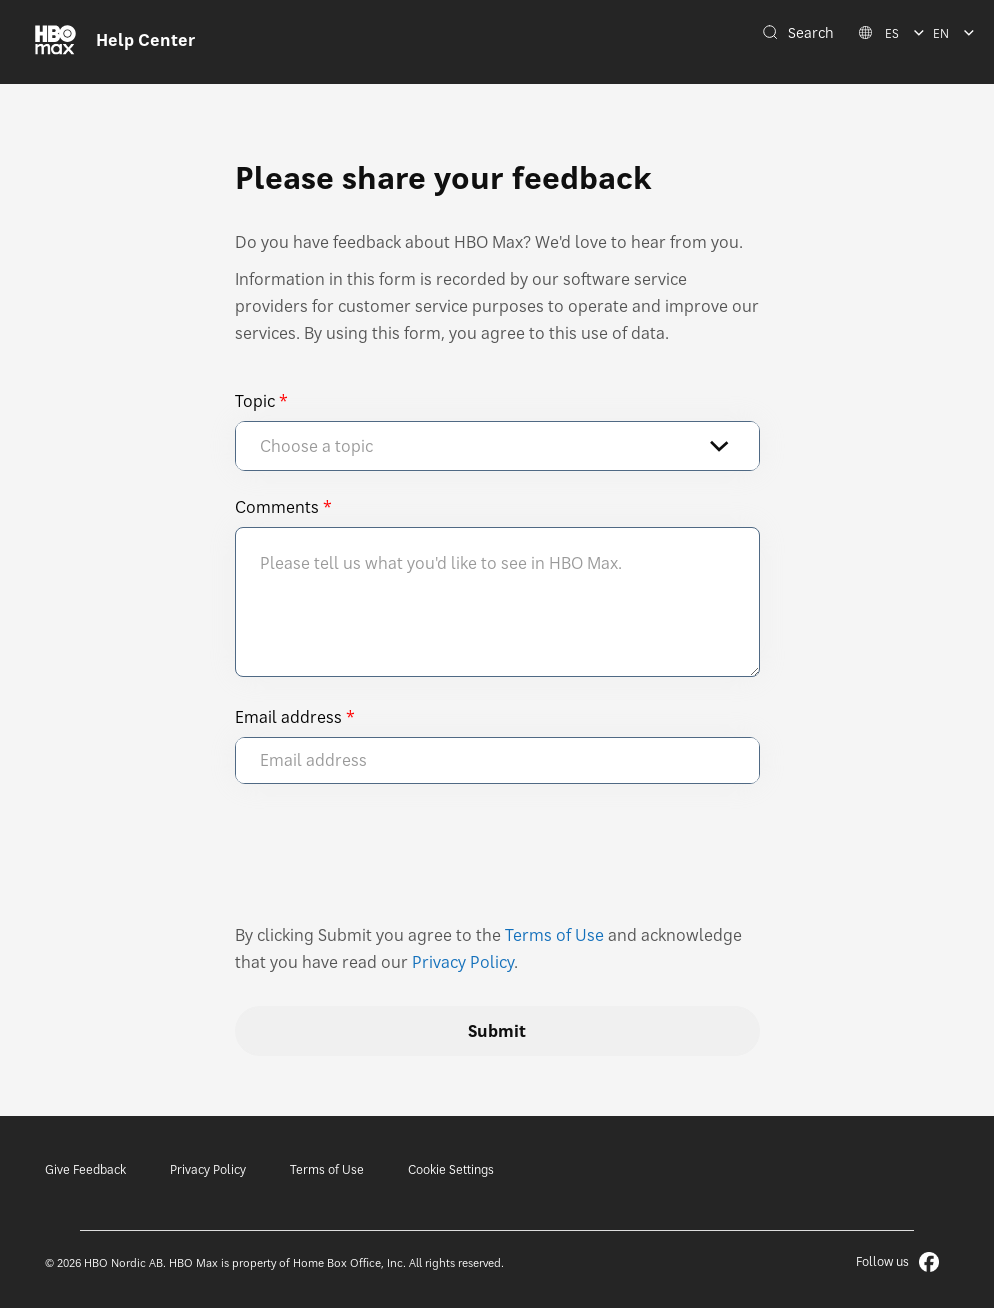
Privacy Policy (463, 962)
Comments (277, 507)
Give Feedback (85, 1169)
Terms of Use (554, 935)
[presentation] (387, 863)
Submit (497, 1031)
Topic (255, 401)
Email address (288, 717)
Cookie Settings (451, 1169)
